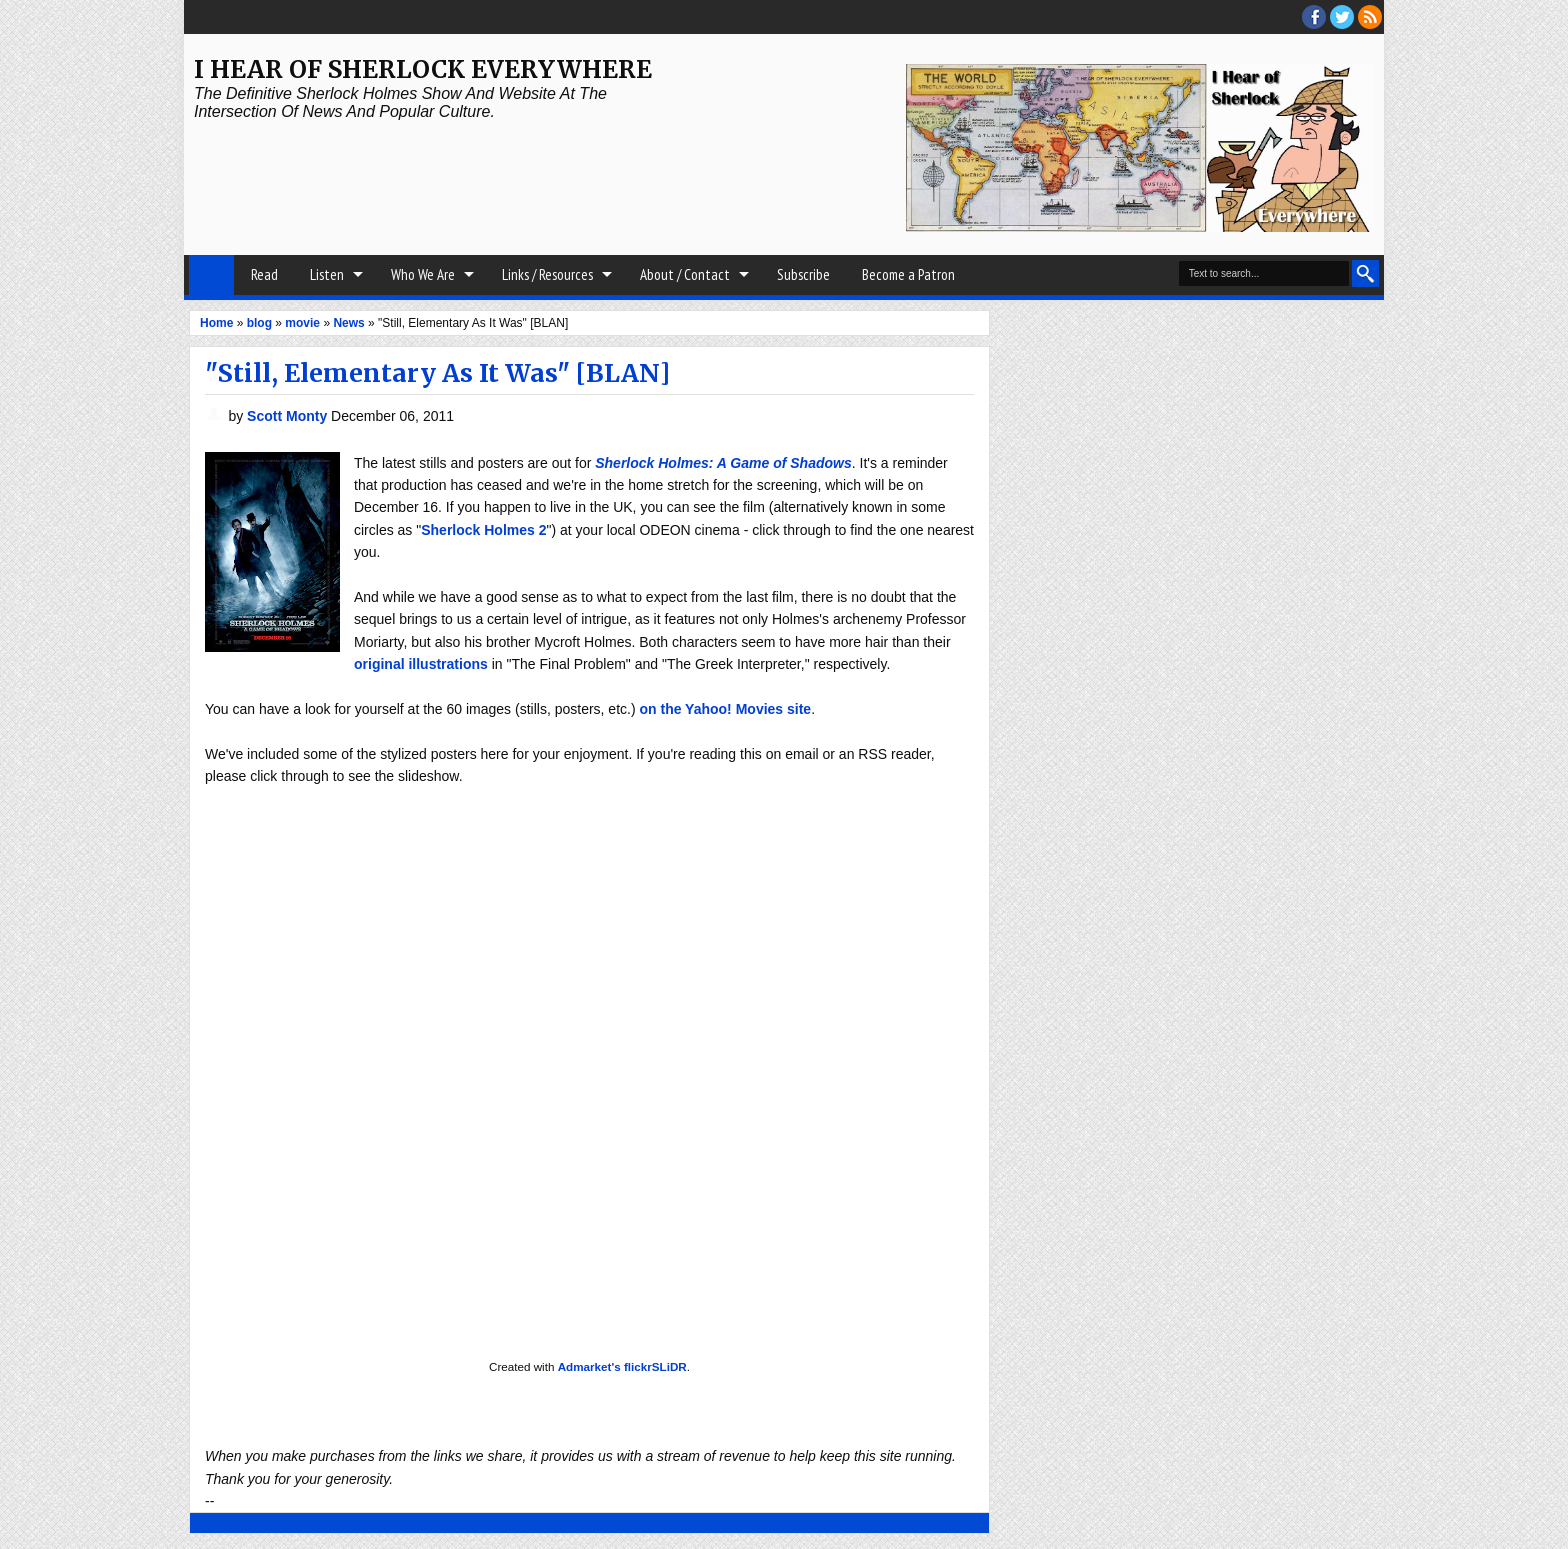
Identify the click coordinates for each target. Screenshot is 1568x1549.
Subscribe (803, 274)
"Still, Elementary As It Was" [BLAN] (437, 373)
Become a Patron (908, 274)
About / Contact (685, 274)
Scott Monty (289, 416)
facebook (1314, 17)
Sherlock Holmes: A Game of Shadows (723, 463)
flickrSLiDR (655, 1366)
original (379, 664)
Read (264, 274)
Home (211, 275)
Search (1365, 273)
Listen (327, 274)
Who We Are (423, 274)
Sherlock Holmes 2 (483, 530)
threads (1342, 17)
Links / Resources (547, 274)
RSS (1370, 17)
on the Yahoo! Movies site (725, 709)
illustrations (447, 664)
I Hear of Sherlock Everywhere (423, 69)
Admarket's (589, 1366)
